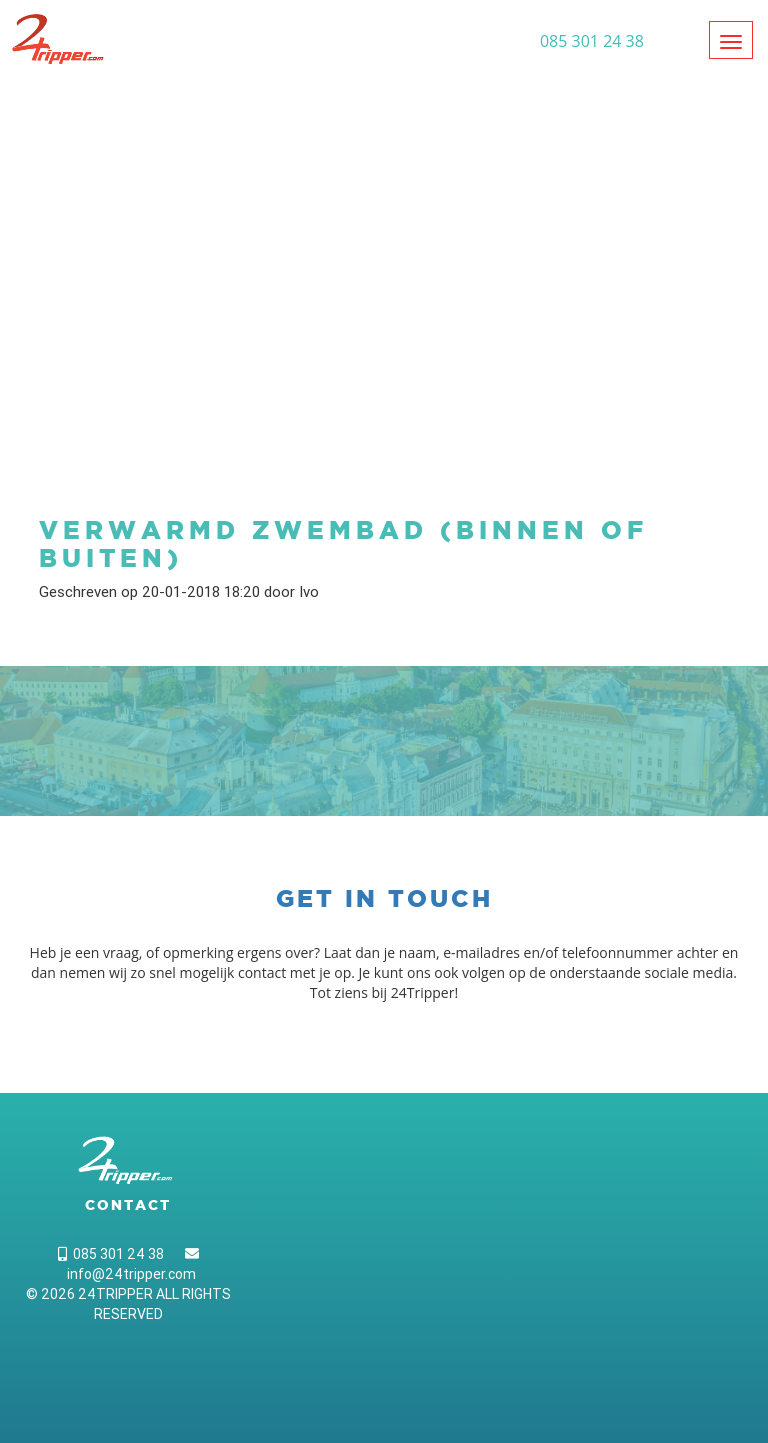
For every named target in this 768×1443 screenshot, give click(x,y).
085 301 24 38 (111, 1254)
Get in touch (384, 898)
